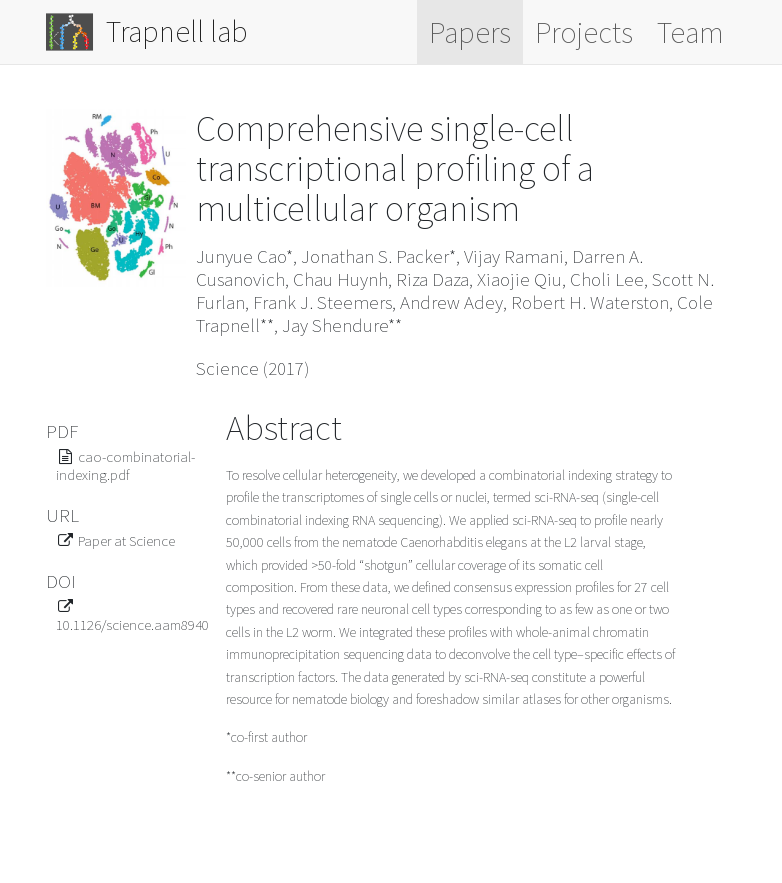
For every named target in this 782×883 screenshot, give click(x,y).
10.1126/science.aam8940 (132, 624)
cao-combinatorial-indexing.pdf (125, 465)
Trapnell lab (147, 32)
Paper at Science (126, 540)
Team (690, 32)
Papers (470, 32)
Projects (584, 32)
